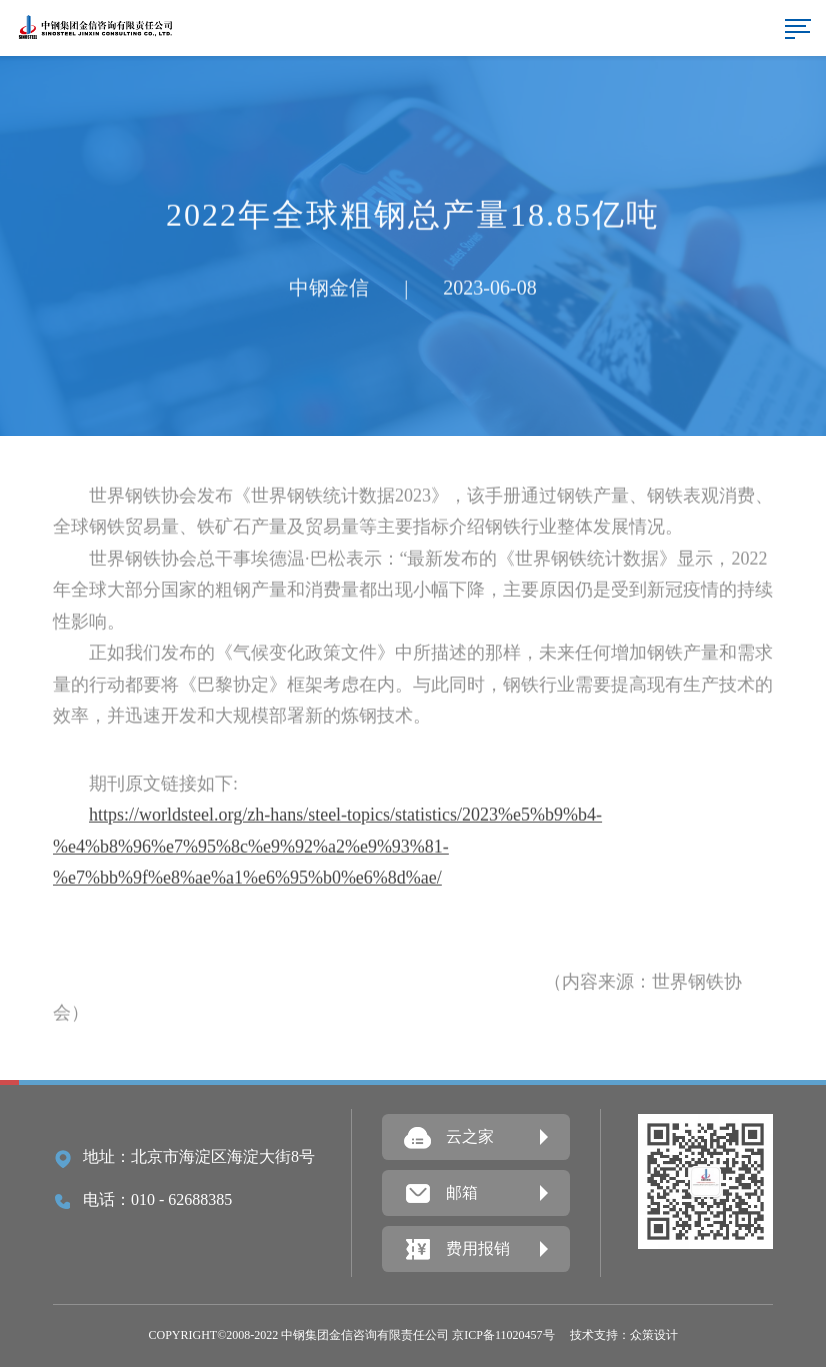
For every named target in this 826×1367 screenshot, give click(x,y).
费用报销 (457, 1250)
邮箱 (441, 1194)
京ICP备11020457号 (503, 1335)
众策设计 (654, 1335)
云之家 (449, 1138)
